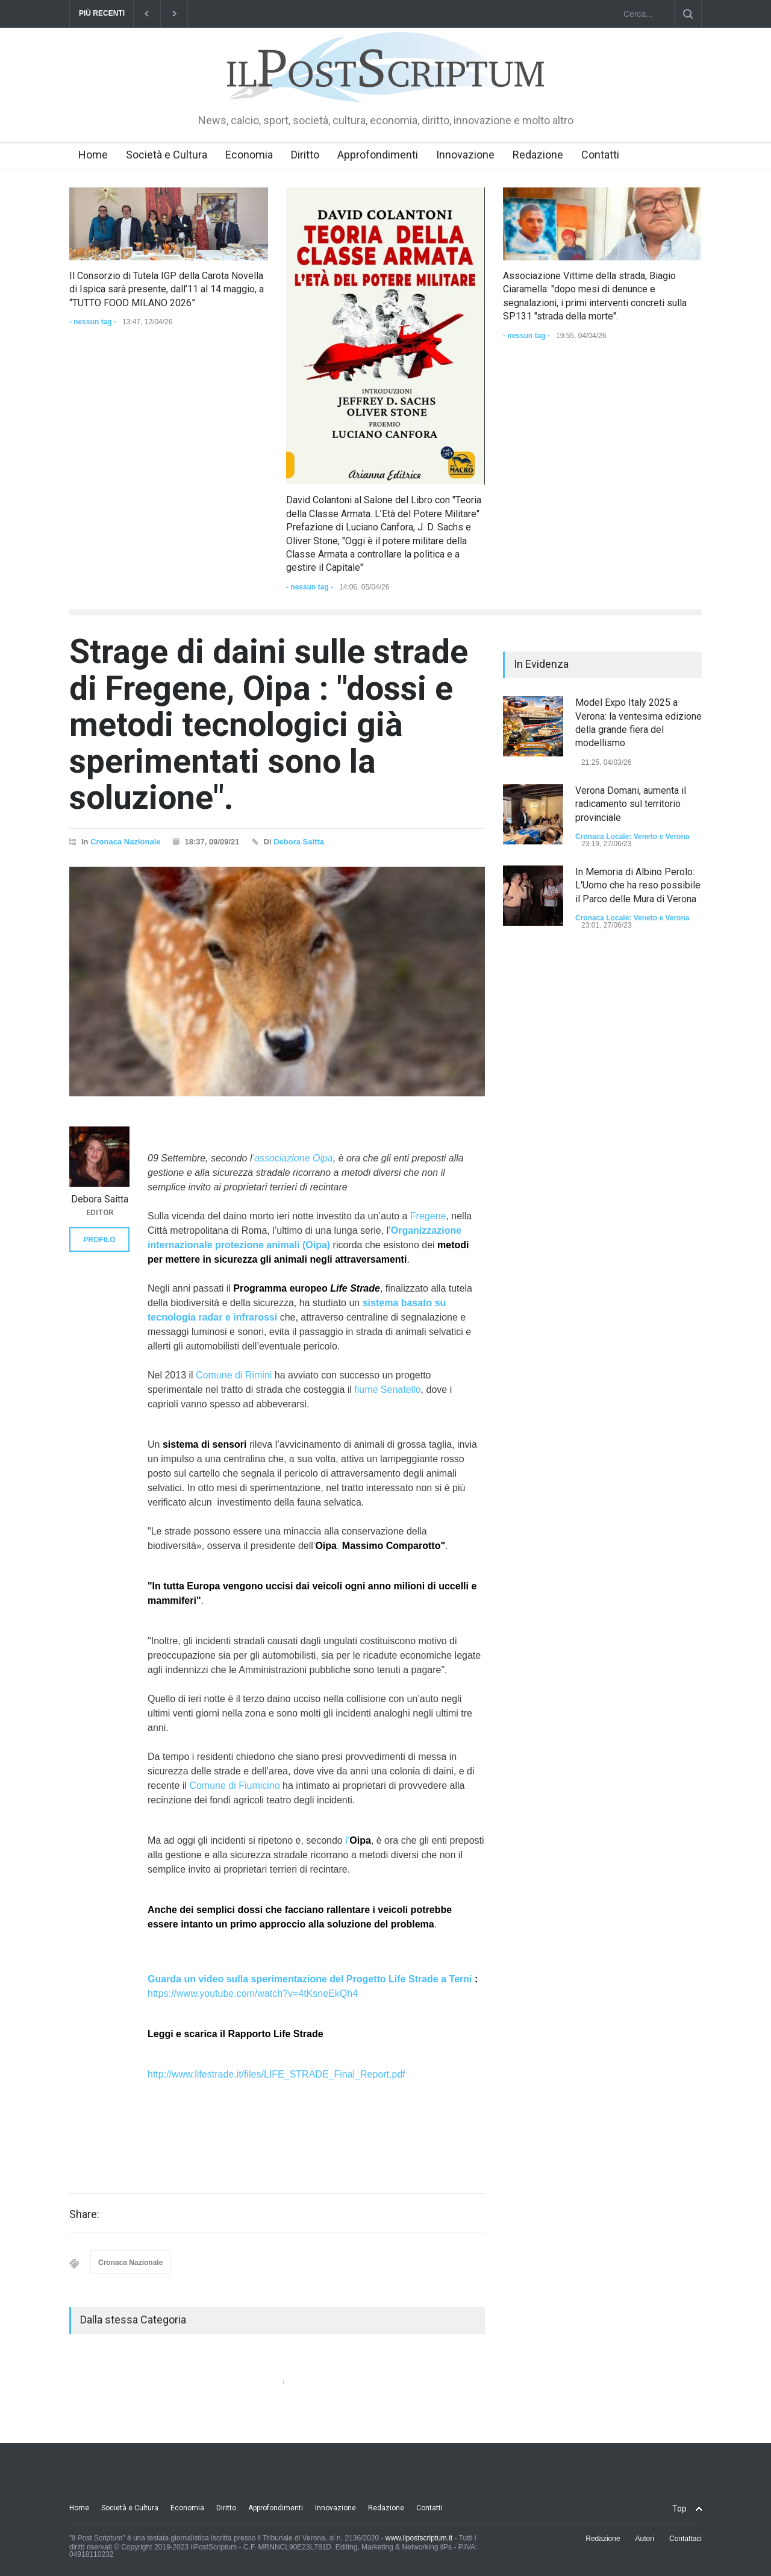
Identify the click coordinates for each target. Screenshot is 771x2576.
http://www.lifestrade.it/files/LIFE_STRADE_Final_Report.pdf (276, 2074)
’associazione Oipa (292, 1158)
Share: (84, 2214)
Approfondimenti (377, 154)
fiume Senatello (387, 1389)
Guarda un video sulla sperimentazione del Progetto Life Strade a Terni (310, 1979)
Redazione (538, 154)
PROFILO (99, 1240)
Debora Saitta (298, 841)
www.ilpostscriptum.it (419, 2538)
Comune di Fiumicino (234, 1785)
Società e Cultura (166, 154)
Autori (644, 2538)
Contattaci (685, 2538)
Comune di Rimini (234, 1375)
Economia (249, 154)
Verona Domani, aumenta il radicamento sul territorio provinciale (630, 804)
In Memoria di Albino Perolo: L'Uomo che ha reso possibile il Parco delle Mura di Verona (638, 885)
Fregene (428, 1216)
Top (679, 2508)
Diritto (305, 154)
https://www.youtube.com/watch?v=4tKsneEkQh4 (253, 1993)
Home (93, 154)
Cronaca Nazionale (125, 841)
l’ (358, 1840)
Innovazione (465, 154)
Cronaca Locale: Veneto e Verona (632, 836)
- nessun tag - (92, 322)
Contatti (600, 154)
